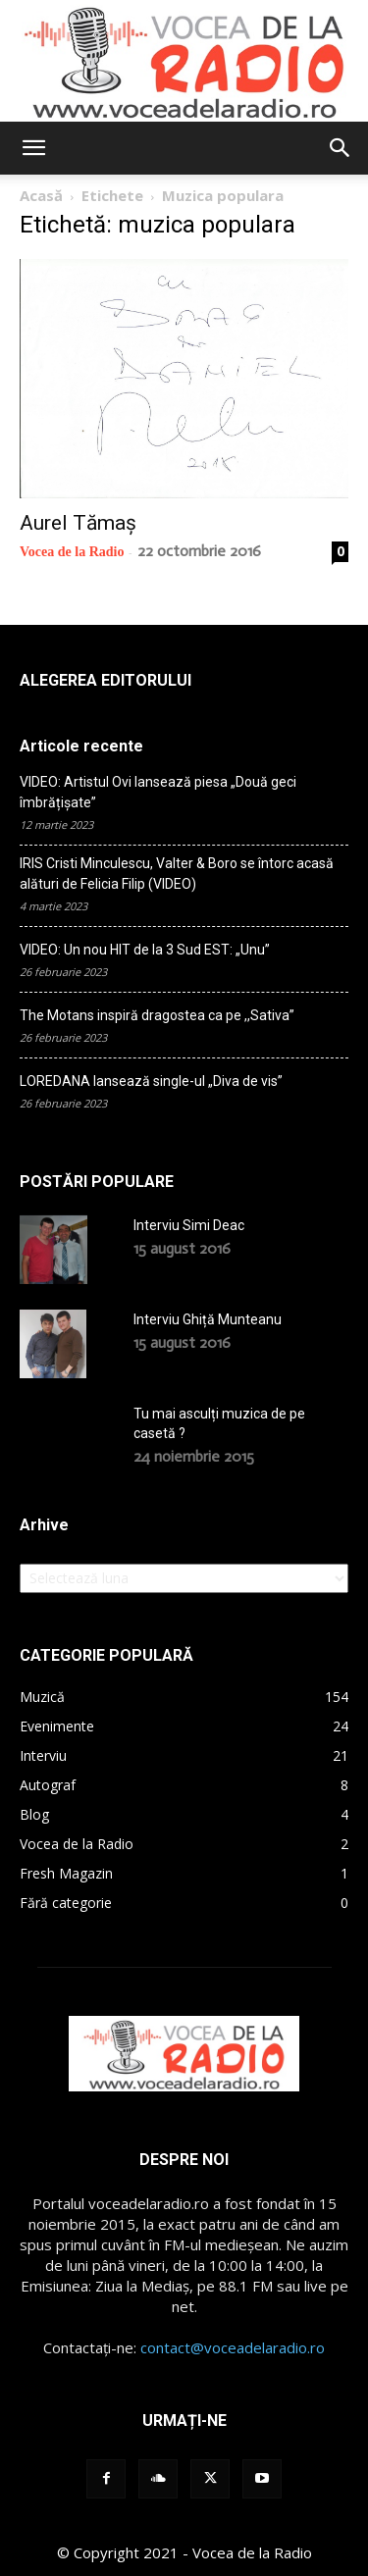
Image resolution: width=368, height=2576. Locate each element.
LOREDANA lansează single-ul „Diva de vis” (151, 1081)
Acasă (41, 195)
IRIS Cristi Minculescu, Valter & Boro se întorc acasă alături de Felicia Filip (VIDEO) (177, 873)
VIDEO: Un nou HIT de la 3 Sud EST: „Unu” (145, 949)
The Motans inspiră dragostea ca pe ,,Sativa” (157, 1015)
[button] (33, 148)
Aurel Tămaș (78, 523)
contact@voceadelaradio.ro (232, 2347)
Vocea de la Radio (72, 551)
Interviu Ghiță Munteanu (207, 1319)
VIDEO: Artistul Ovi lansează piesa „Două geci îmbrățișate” (158, 792)
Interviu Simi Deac (188, 1225)
